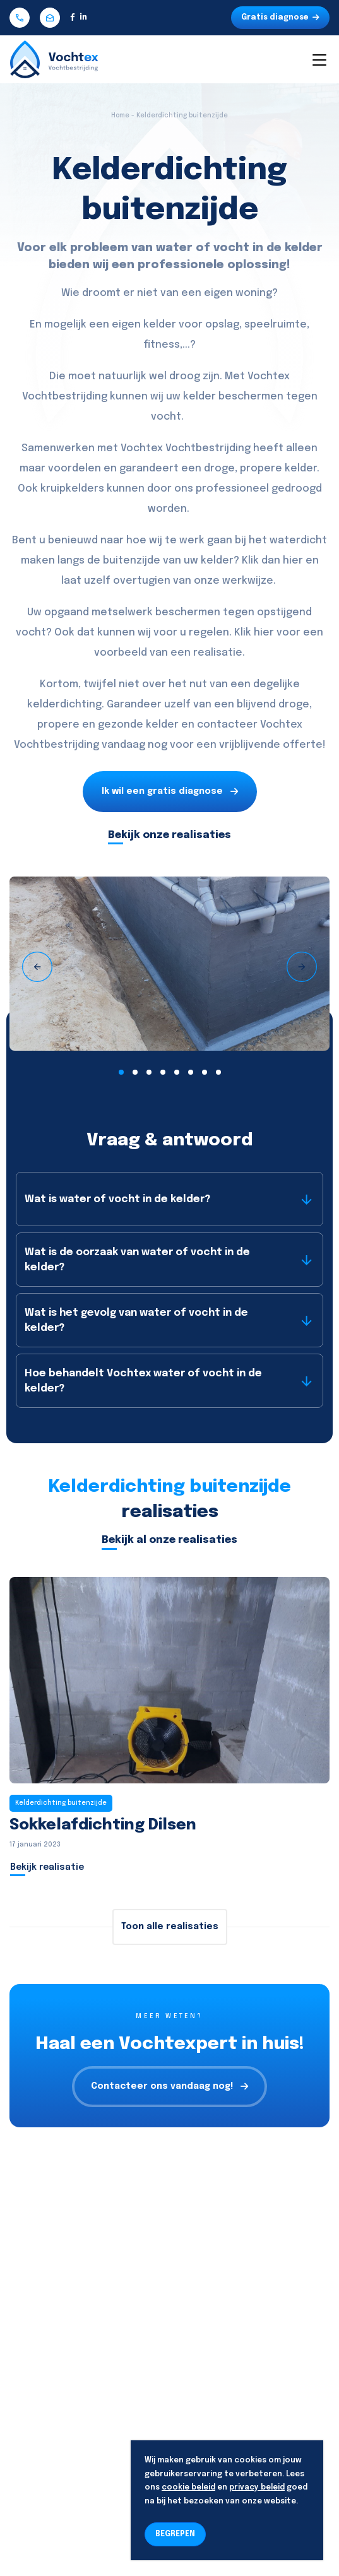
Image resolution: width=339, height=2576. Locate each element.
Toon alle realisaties (169, 1926)
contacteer (227, 724)
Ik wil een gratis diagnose (170, 791)
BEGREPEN (175, 2534)
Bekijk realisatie (47, 1867)
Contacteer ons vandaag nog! (169, 2086)
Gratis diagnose (280, 17)
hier (293, 560)
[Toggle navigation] (319, 59)
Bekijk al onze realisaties (169, 1540)
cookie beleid (188, 2487)
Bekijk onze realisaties (169, 835)
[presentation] (37, 967)
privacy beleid (257, 2487)
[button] (121, 1072)
